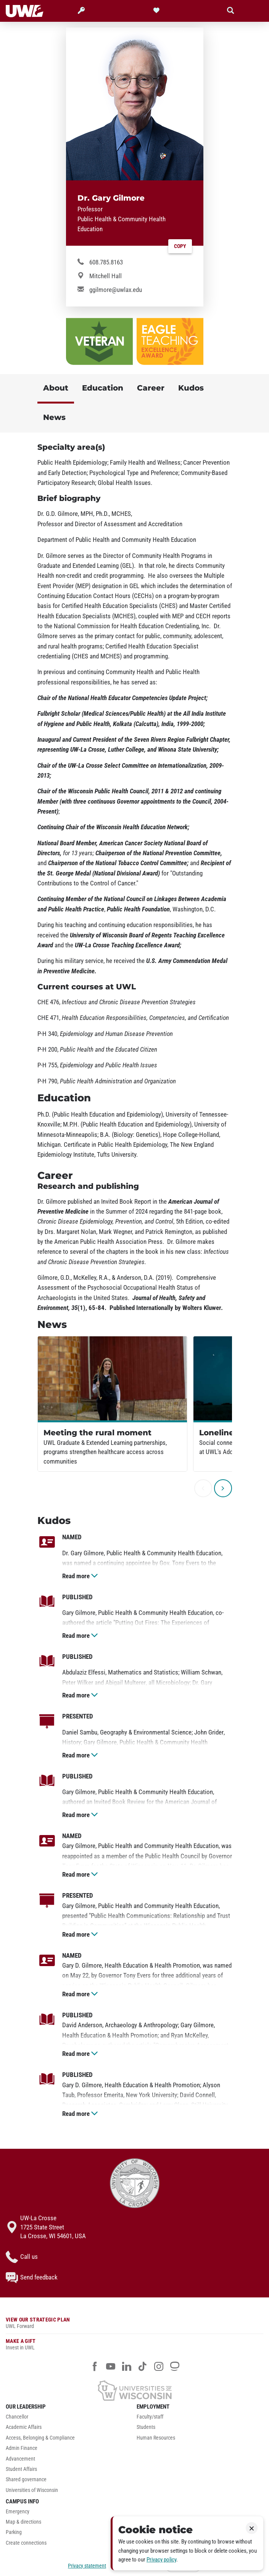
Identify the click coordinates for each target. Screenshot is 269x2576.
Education (102, 387)
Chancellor (17, 2417)
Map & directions (23, 2522)
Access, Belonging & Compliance (40, 2438)
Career (150, 387)
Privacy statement (87, 2566)
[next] (223, 1488)
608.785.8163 (106, 262)
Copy (180, 246)
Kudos (191, 387)
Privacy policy (161, 2559)
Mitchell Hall (105, 276)
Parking (14, 2532)
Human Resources (156, 2438)
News (54, 417)
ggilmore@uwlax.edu (115, 289)
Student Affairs (21, 2469)
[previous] (203, 1488)
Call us (22, 2257)
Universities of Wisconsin (32, 2490)
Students (146, 2427)
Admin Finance (21, 2448)
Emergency (17, 2511)
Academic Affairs (24, 2427)
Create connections (26, 2543)
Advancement (20, 2459)
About (55, 387)
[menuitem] (69, 2419)
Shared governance (26, 2479)
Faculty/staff (150, 2417)
